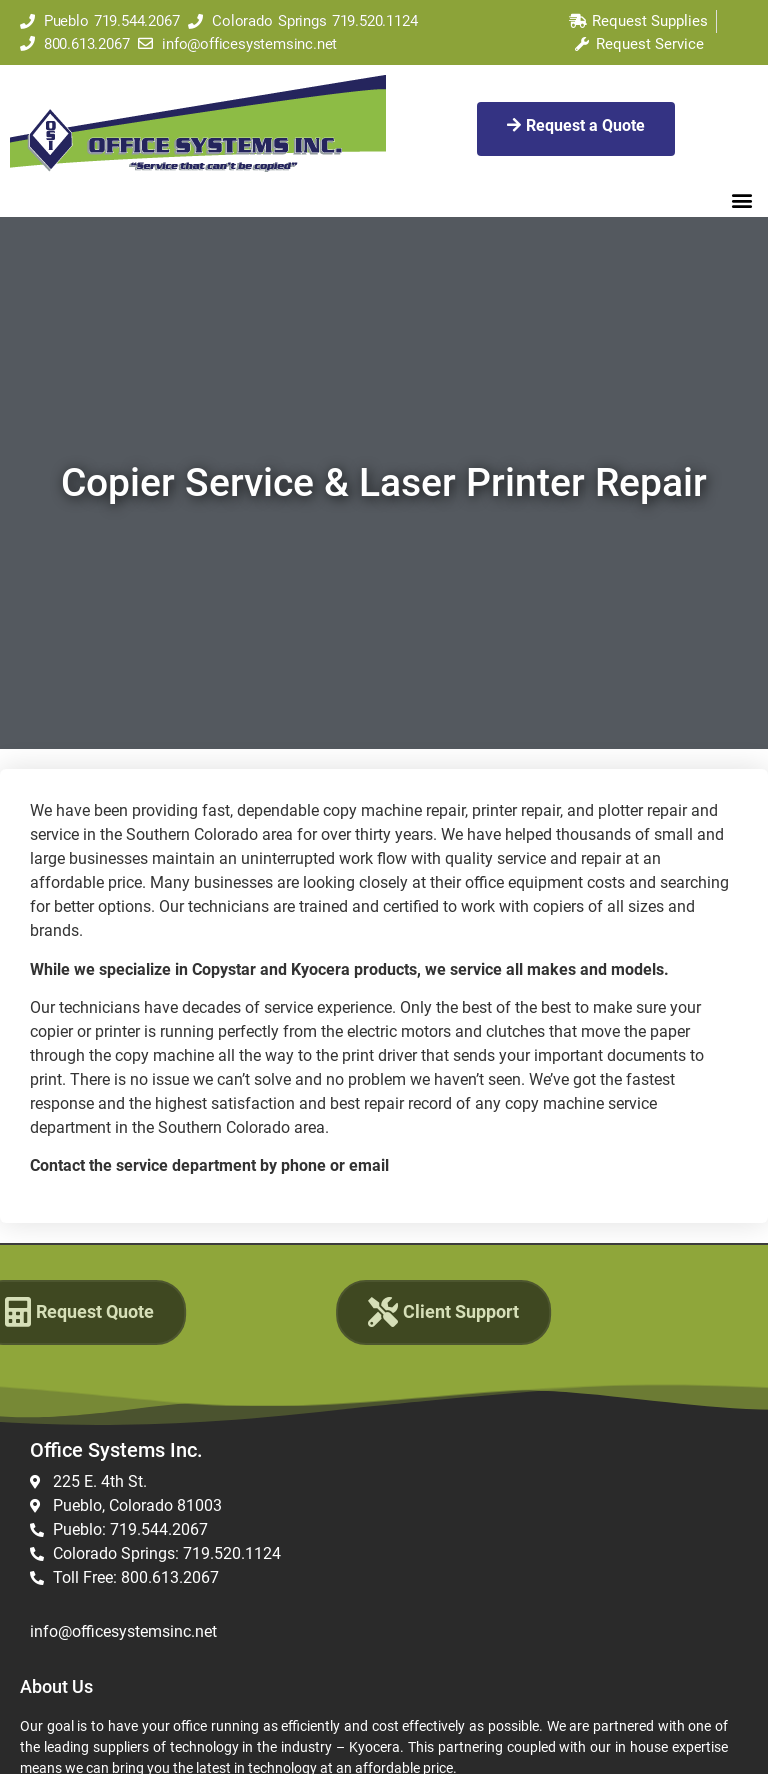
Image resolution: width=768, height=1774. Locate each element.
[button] (741, 199)
